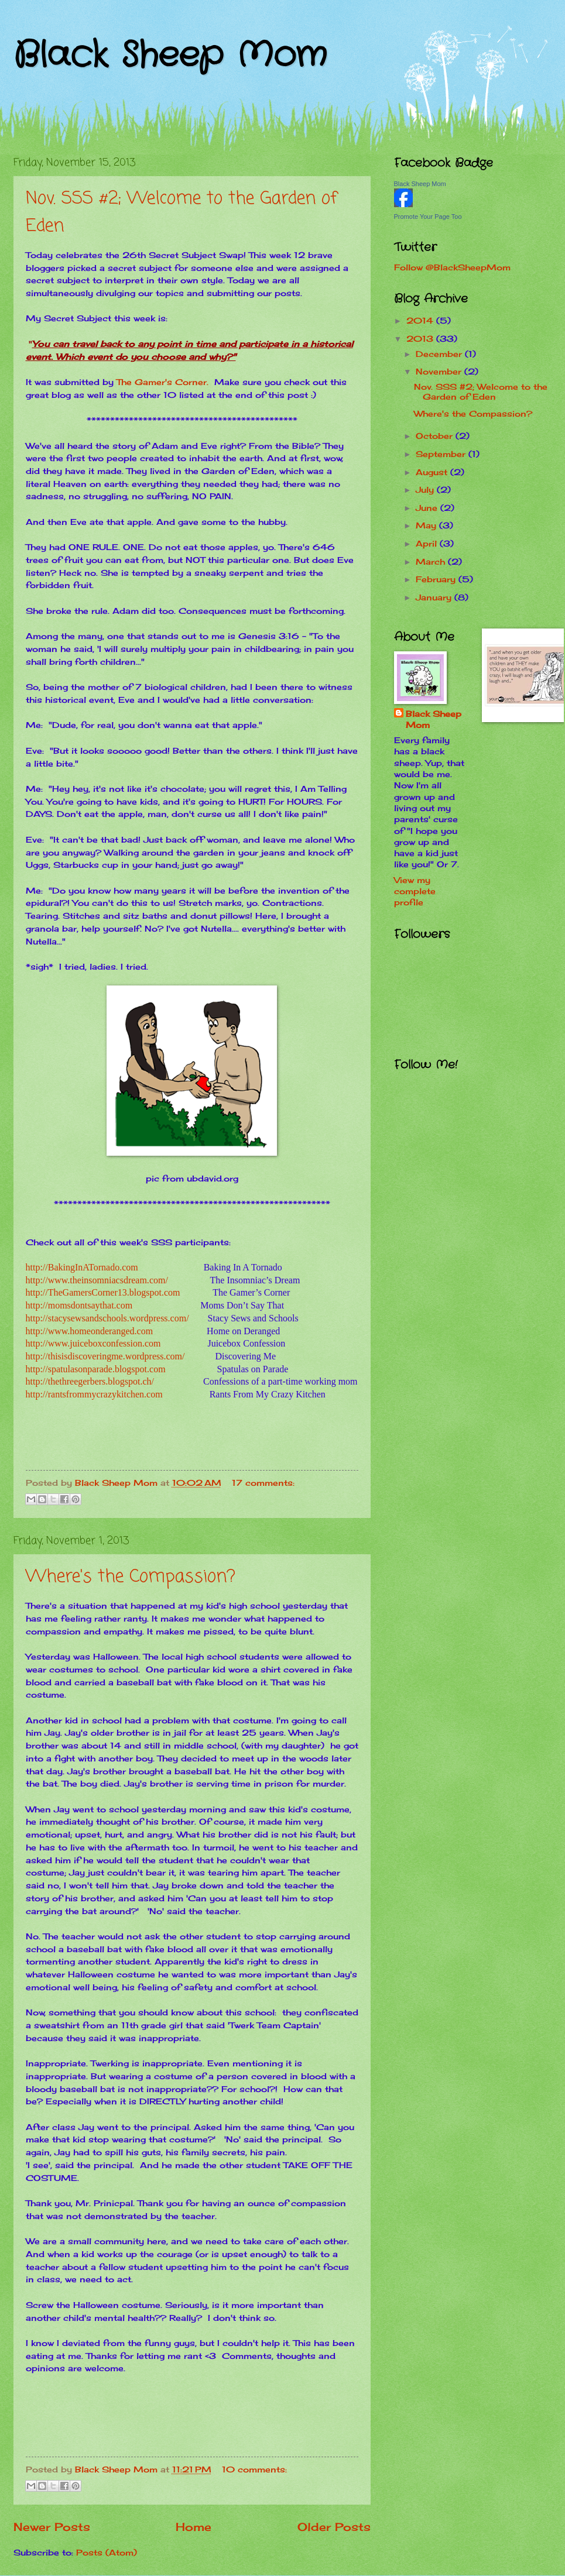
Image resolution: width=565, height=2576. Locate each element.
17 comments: (263, 1483)
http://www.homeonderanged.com (89, 1331)
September (442, 454)
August (433, 472)
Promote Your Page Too (428, 216)
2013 (421, 339)
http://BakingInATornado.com (82, 1267)
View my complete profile (415, 891)
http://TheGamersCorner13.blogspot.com (103, 1292)
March (432, 561)
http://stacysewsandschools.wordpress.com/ (107, 1318)
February (437, 579)
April (428, 543)
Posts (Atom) (106, 2552)
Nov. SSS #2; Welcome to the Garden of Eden (480, 391)
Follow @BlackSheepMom (452, 267)
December (440, 354)
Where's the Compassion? (130, 1577)
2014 (421, 320)
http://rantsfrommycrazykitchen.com (94, 1394)
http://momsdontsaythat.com (79, 1305)
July (426, 489)
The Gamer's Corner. (162, 382)
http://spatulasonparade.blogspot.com (96, 1369)
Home (193, 2527)
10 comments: (254, 2469)
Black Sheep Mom (170, 55)
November (440, 371)
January (435, 597)
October (436, 436)
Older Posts (334, 2527)
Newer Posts (51, 2527)
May (427, 525)
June (428, 508)
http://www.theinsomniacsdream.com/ (97, 1280)
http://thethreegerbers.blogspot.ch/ (90, 1381)
